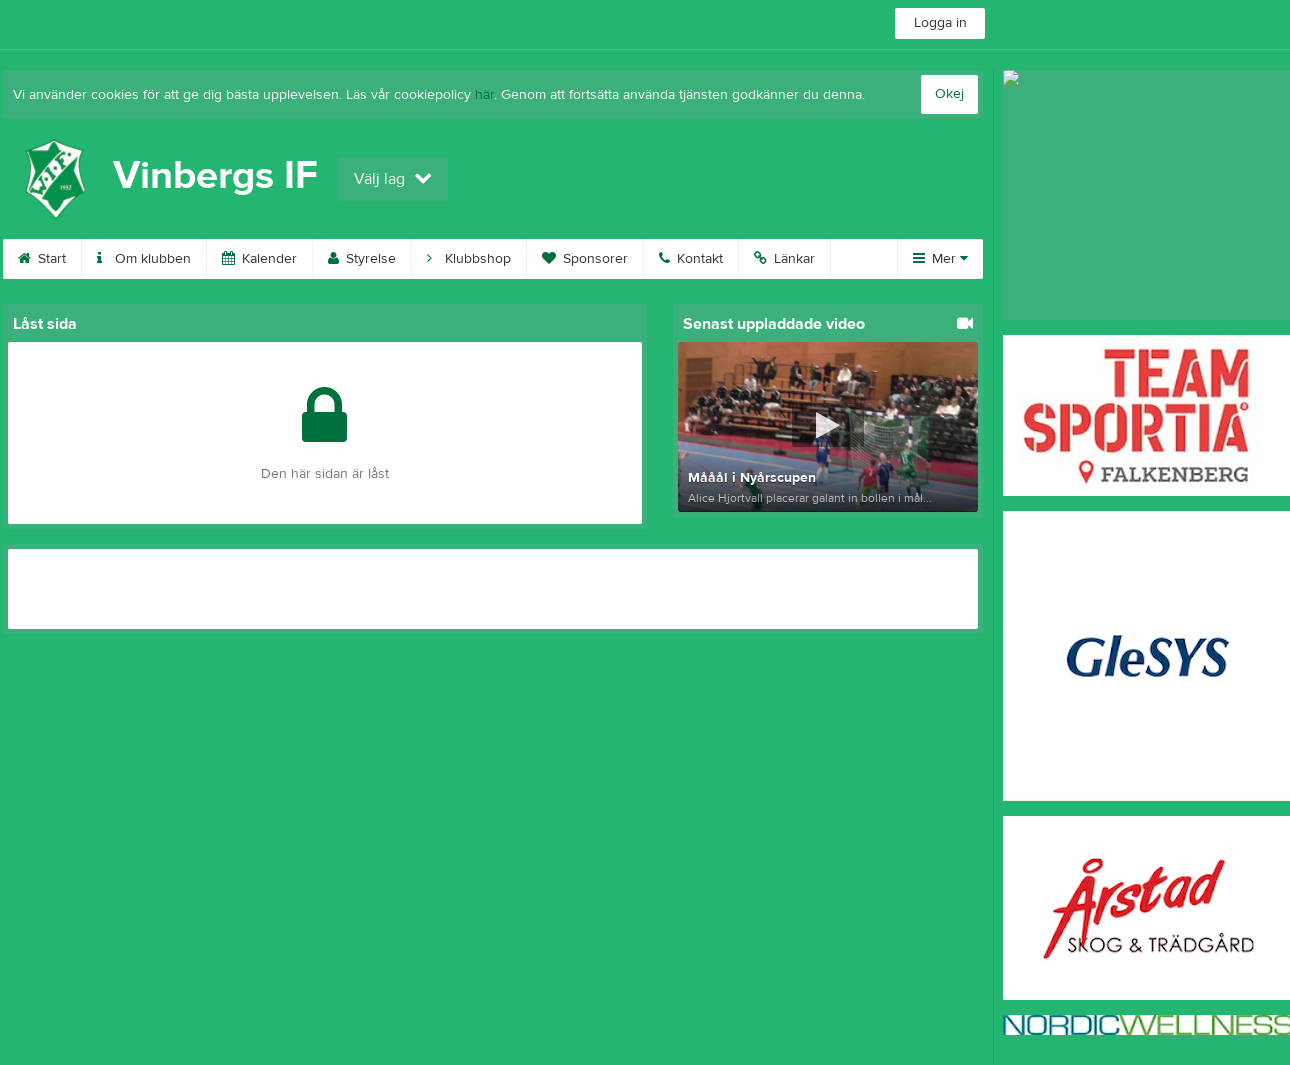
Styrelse (362, 259)
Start (42, 259)
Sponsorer (585, 259)
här (484, 95)
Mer (940, 259)
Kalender (259, 259)
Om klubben (144, 259)
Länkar (784, 259)
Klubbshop (469, 259)
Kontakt (691, 259)
